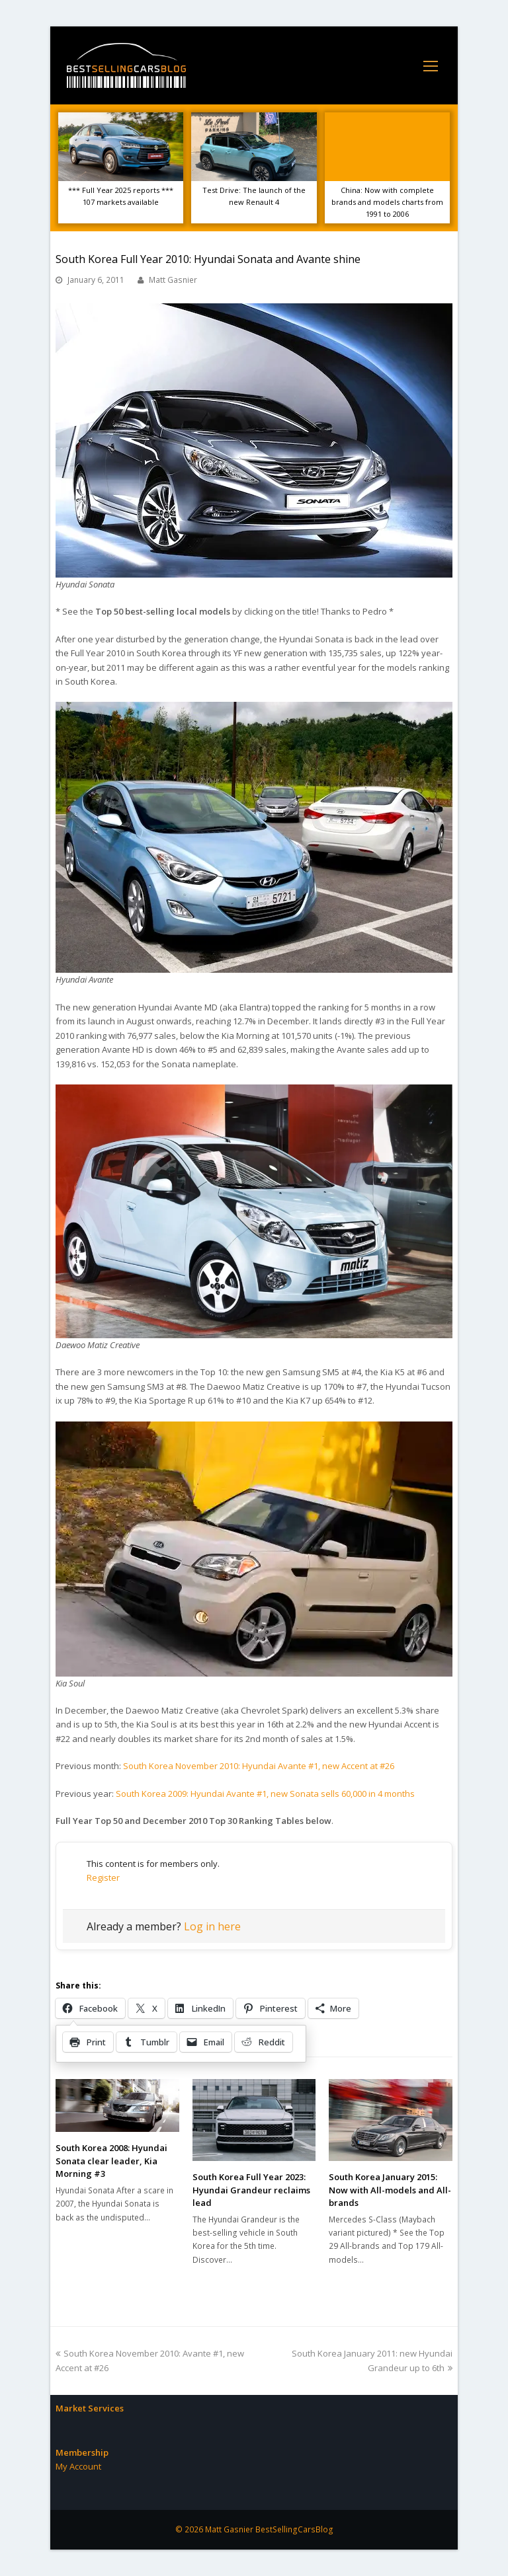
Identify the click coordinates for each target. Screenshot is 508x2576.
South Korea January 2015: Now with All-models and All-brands (390, 2190)
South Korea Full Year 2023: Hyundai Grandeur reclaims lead (251, 2190)
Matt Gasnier (173, 279)
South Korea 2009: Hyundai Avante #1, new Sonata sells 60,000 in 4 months (265, 1793)
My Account (78, 2466)
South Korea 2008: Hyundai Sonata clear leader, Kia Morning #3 (111, 2160)
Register (103, 1877)
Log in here (212, 1926)
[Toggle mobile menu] (430, 65)
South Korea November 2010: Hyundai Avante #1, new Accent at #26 (258, 1766)
